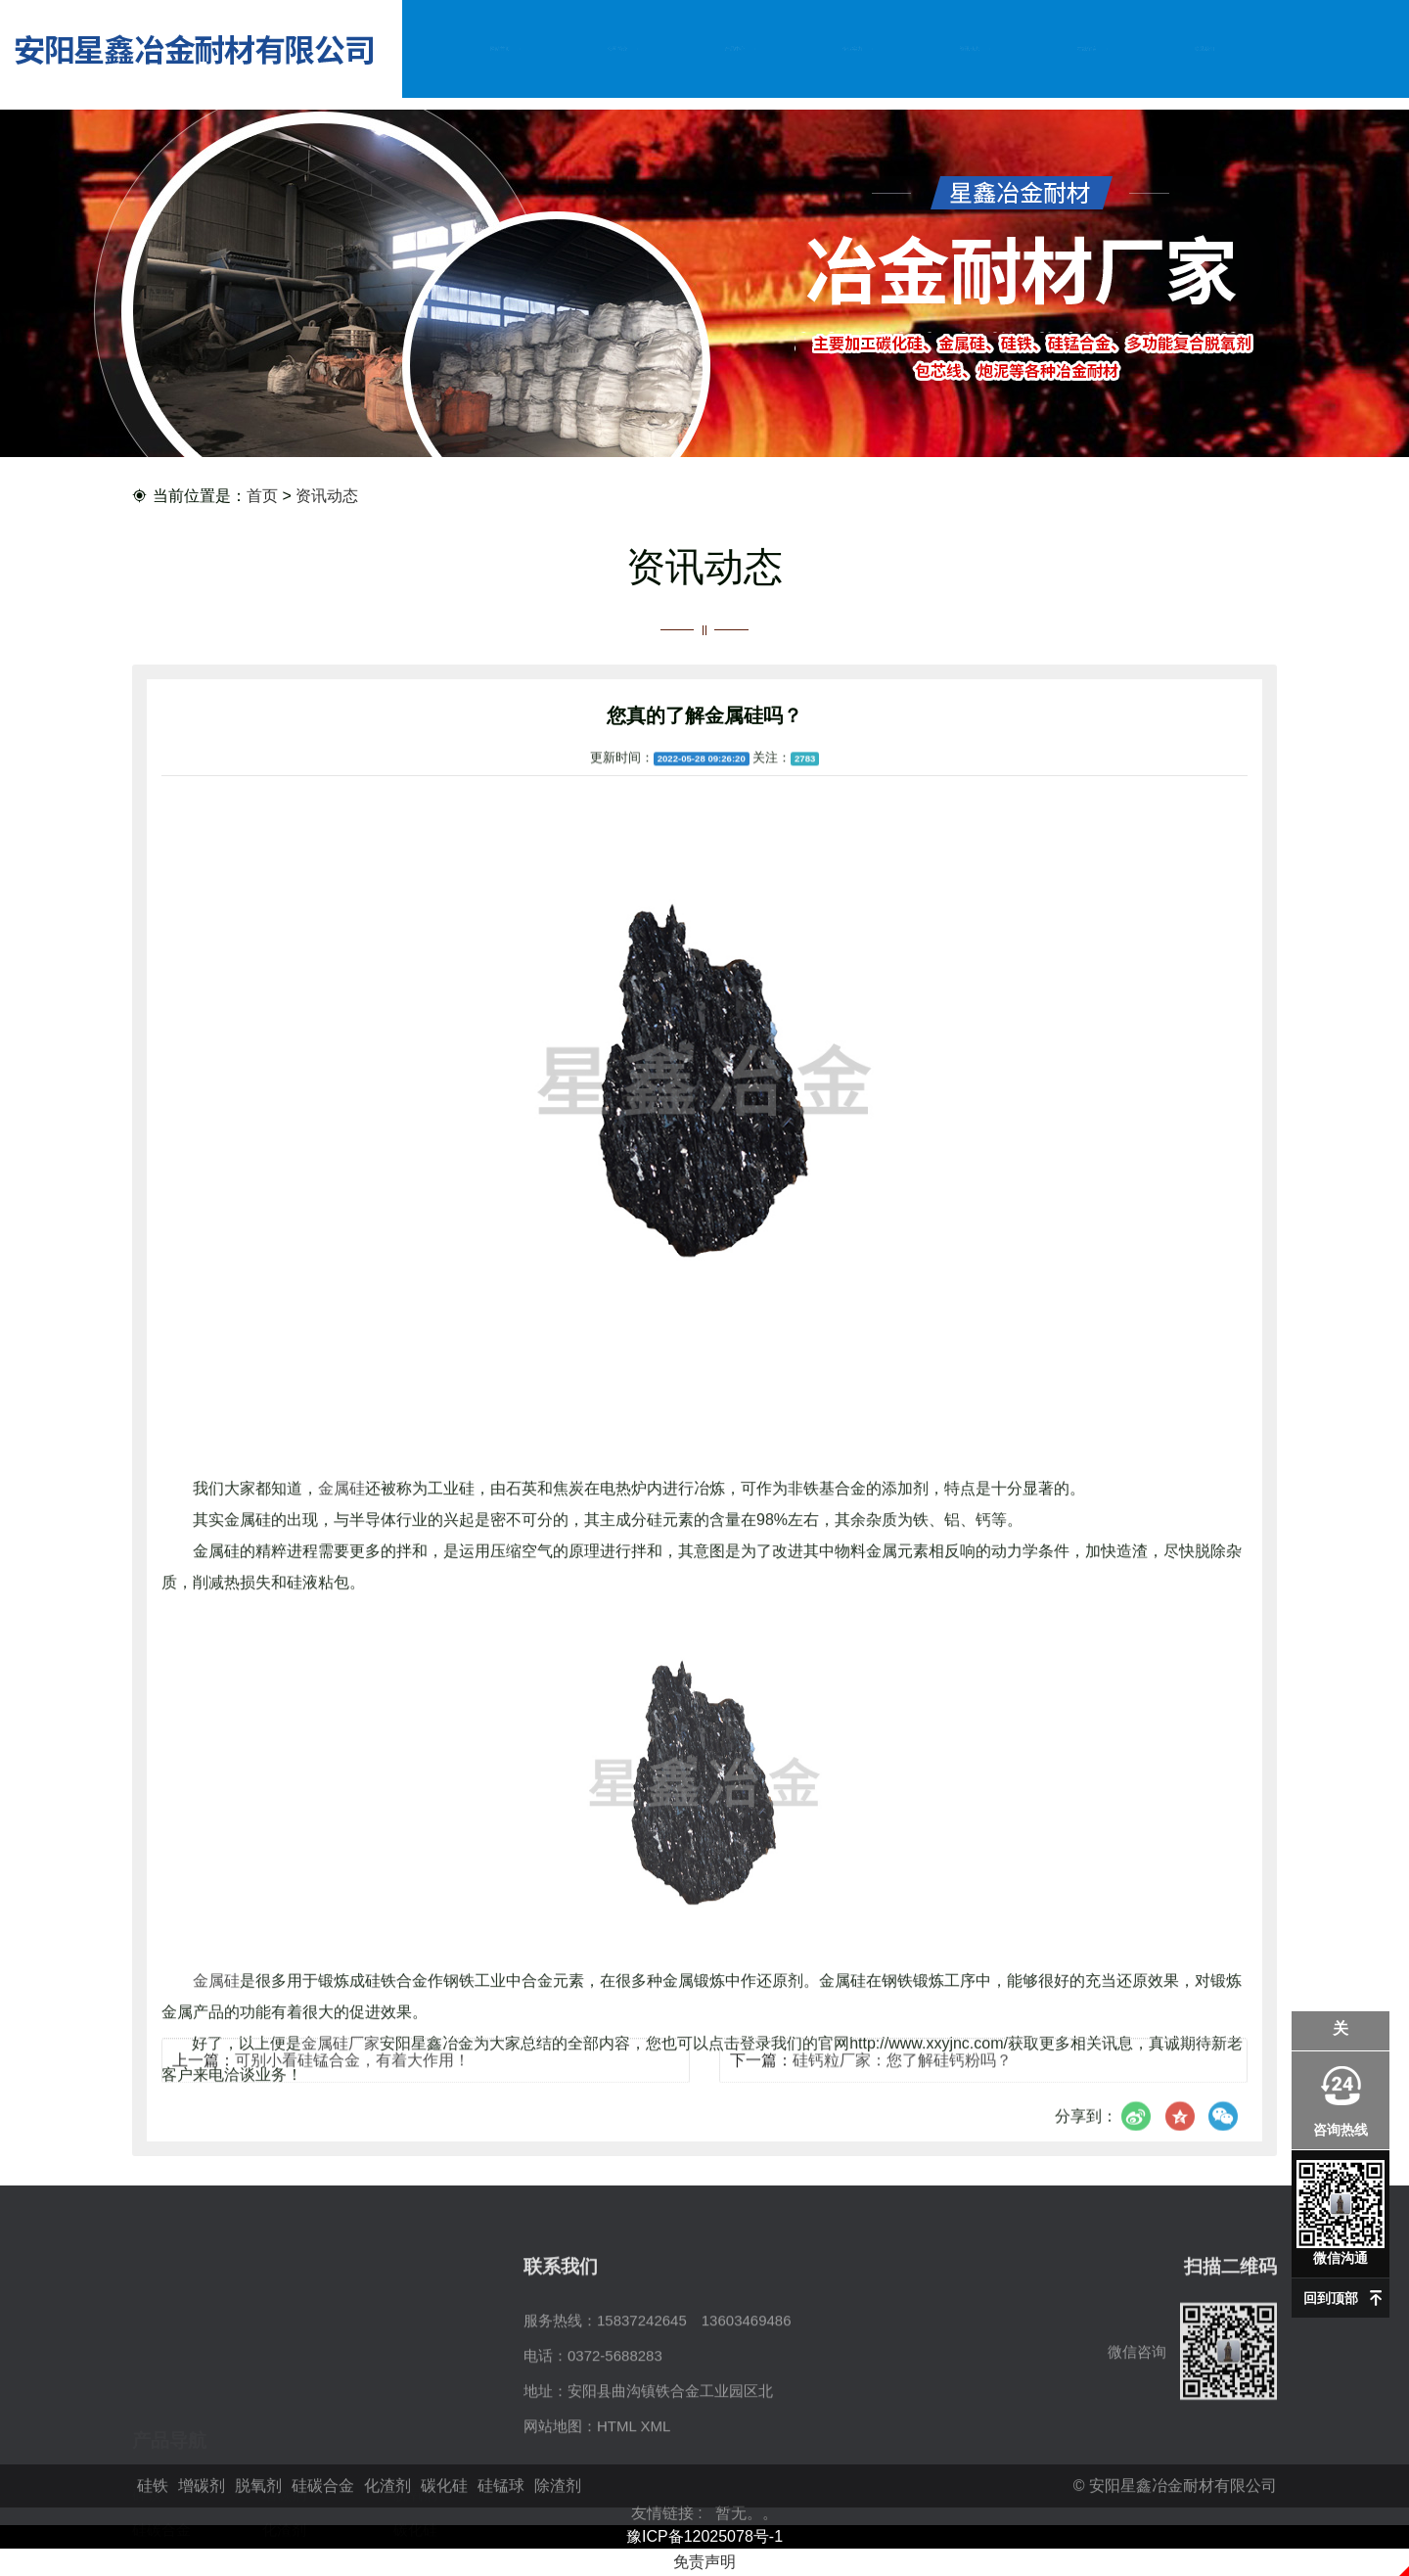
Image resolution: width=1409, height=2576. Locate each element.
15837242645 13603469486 (694, 2400)
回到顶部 (1330, 2298)
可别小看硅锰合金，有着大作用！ (352, 2077)
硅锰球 (154, 2470)
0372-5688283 (615, 2435)
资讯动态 (969, 48)
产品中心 (734, 48)
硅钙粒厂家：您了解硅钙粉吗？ (902, 2077)
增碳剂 (284, 2400)
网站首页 (500, 48)
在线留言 (1087, 48)
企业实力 (852, 48)
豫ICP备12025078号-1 (704, 2536)
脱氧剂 (415, 2400)
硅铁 (146, 2400)
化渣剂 (284, 2435)
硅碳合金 (161, 2435)
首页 (262, 496)
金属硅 (341, 1735)
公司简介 (617, 48)
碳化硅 (415, 2435)
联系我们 (1204, 48)
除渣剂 (284, 2470)
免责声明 (704, 2561)
